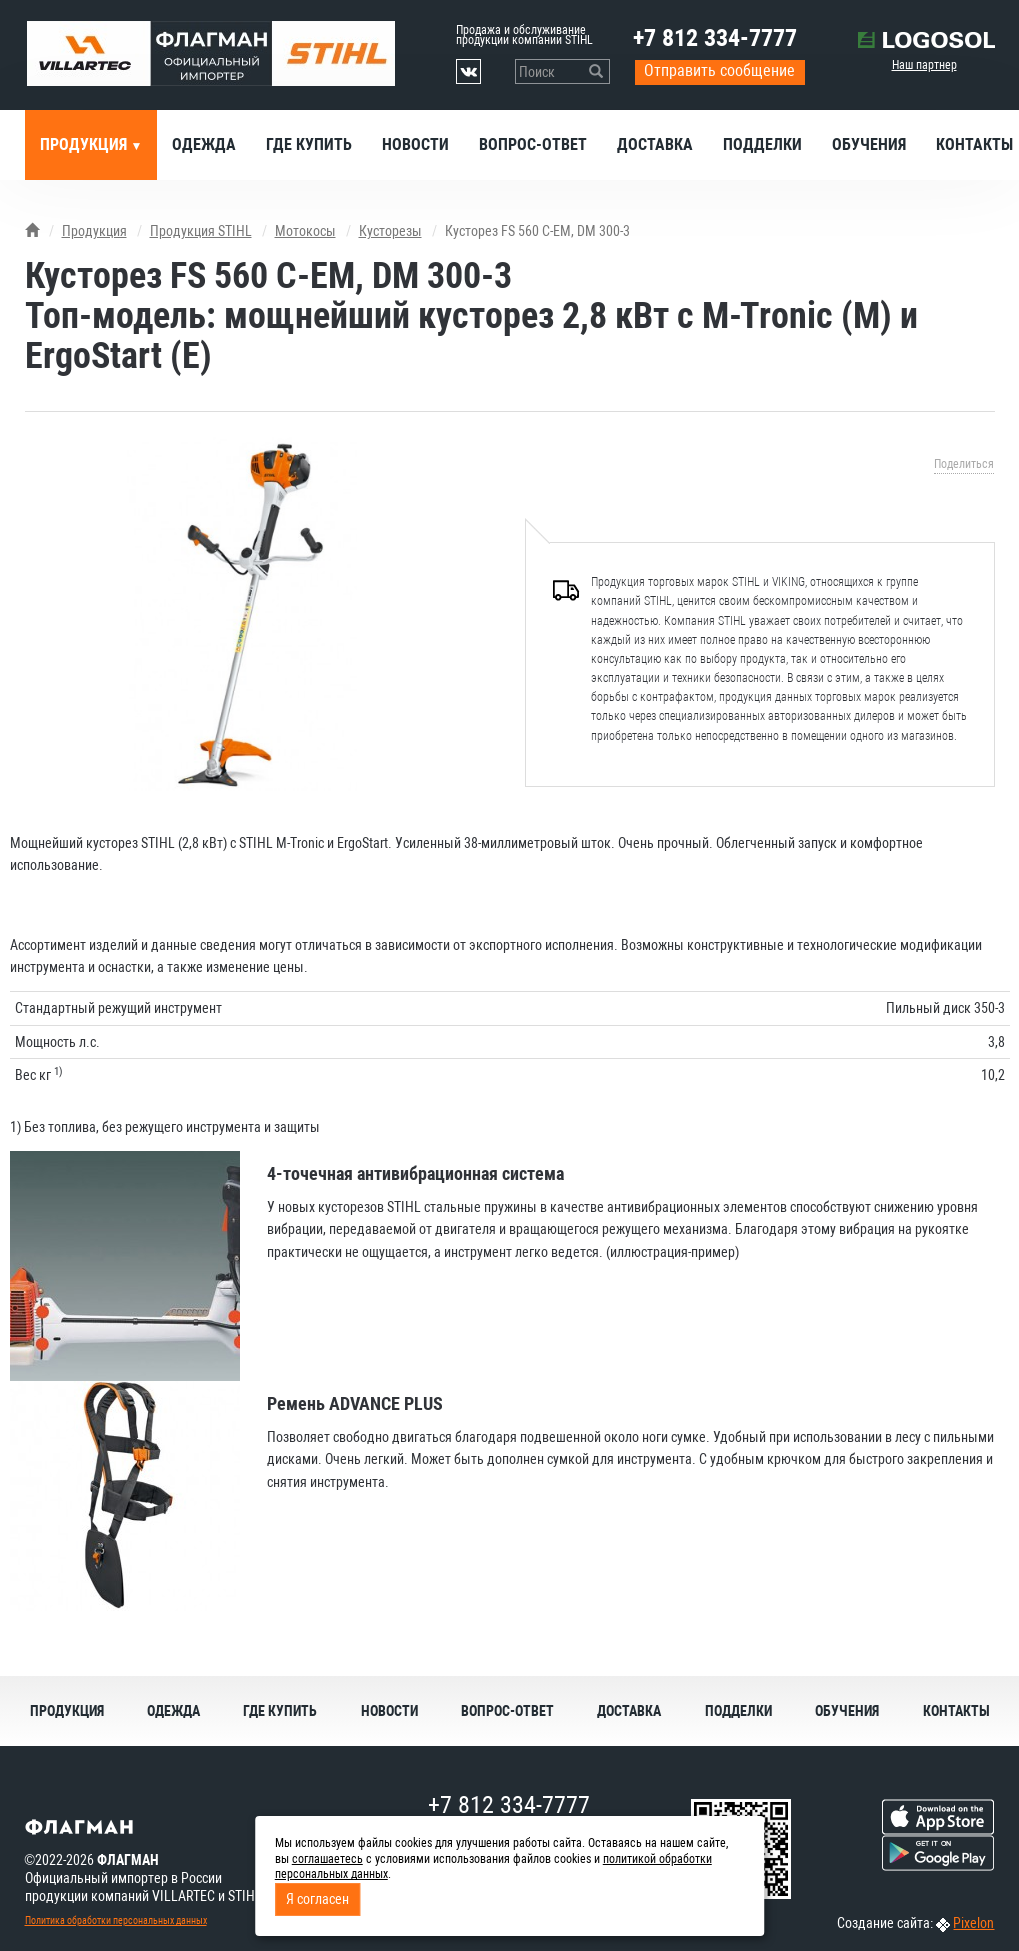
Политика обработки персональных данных (116, 1920)
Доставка (655, 144)
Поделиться (964, 464)
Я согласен (317, 1899)
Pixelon (973, 1923)
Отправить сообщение (719, 70)
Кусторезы (390, 231)
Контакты (956, 1711)
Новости (415, 144)
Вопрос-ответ (533, 144)
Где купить (309, 144)
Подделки (762, 144)
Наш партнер (924, 65)
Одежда (204, 144)
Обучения (869, 144)
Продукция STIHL (201, 231)
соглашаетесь (327, 1859)
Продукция (85, 144)
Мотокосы (305, 231)
